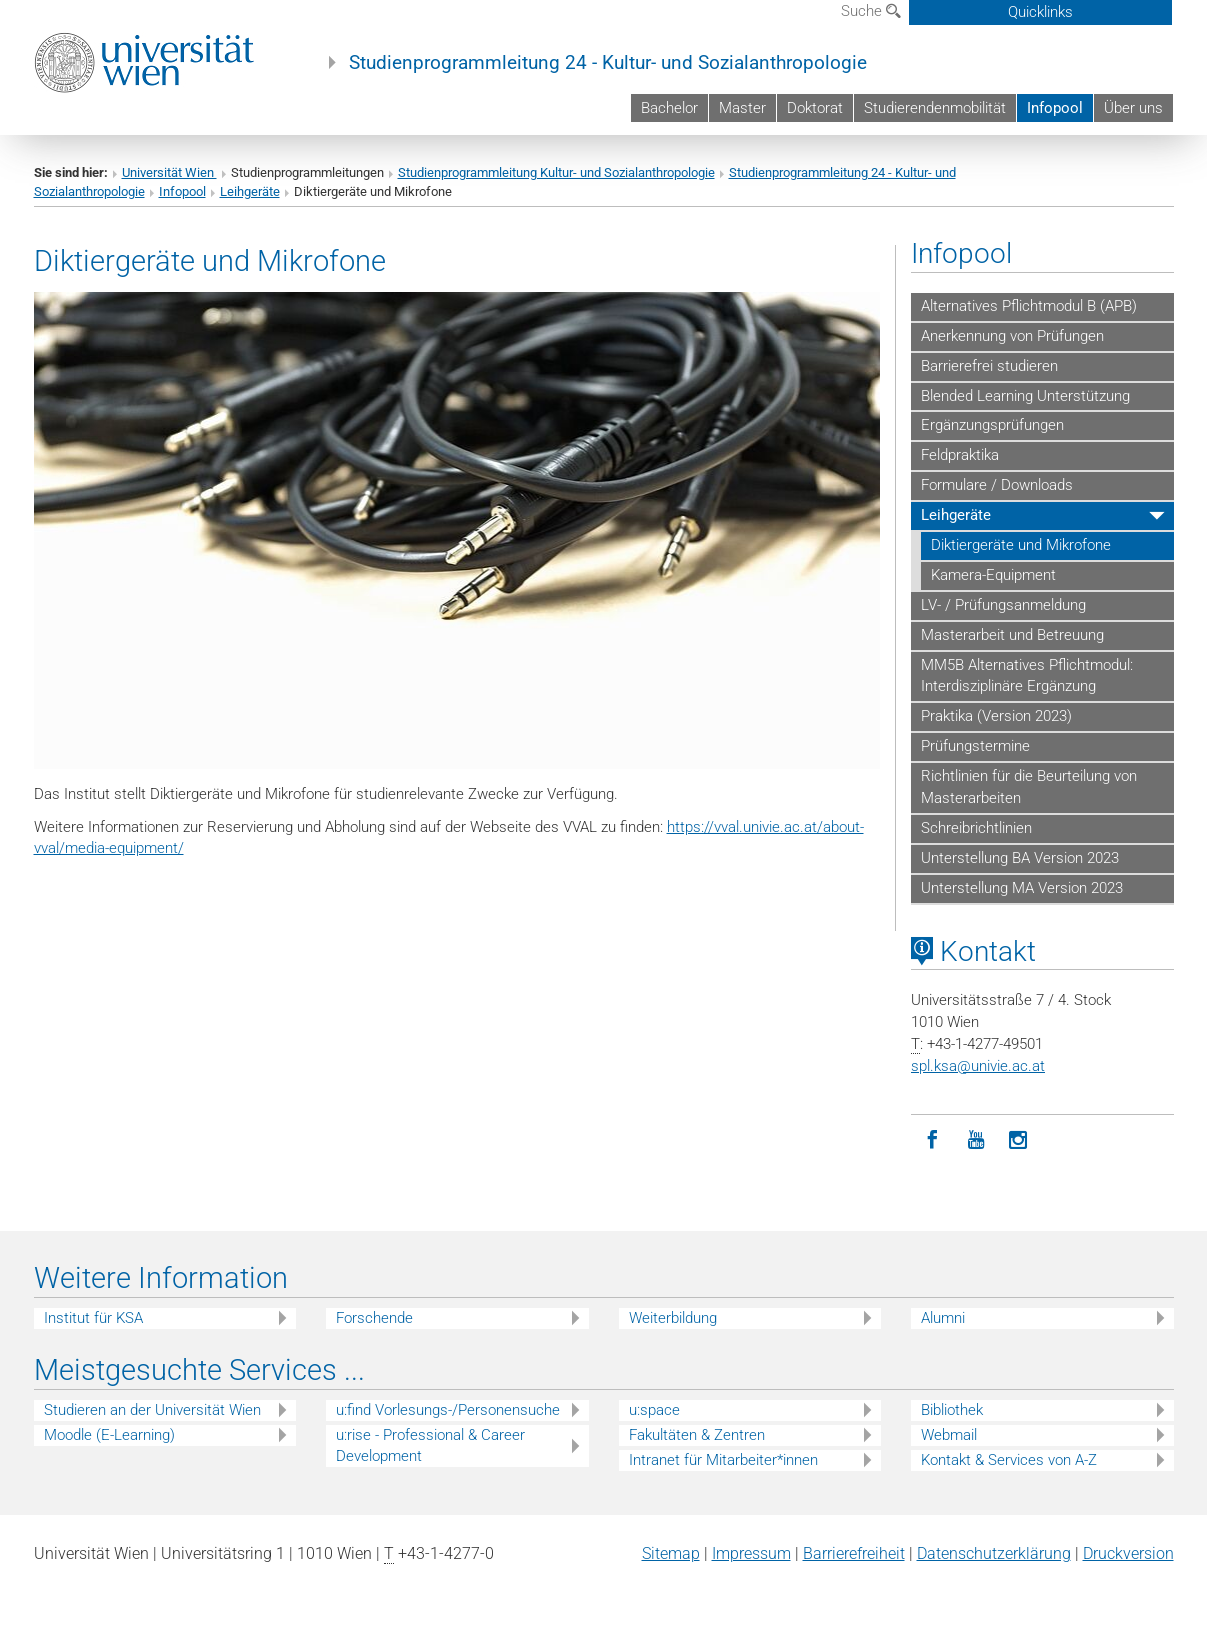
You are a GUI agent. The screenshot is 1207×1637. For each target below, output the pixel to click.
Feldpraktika (960, 455)
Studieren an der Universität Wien (152, 1410)
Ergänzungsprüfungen (992, 425)
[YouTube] (975, 1140)
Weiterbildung (673, 1318)
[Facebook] (932, 1140)
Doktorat (815, 108)
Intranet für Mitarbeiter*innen (723, 1460)
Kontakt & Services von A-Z (1009, 1460)
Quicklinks (1040, 12)
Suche (871, 11)
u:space (654, 1410)
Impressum (751, 1553)
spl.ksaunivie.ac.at (978, 1066)
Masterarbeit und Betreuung (1012, 635)
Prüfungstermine (975, 746)
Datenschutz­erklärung (994, 1553)
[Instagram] (1018, 1140)
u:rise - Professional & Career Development (430, 1445)
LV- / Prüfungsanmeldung (1003, 605)
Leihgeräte (250, 191)
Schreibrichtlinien (976, 828)
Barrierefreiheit (854, 1553)
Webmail (949, 1435)
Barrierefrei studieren (989, 366)
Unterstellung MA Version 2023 (1022, 888)
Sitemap (671, 1553)
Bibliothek (952, 1410)
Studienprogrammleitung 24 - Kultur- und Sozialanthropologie (608, 63)
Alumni (943, 1318)
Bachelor (669, 108)
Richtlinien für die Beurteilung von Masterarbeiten (1029, 787)
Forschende (374, 1318)
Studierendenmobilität (935, 108)
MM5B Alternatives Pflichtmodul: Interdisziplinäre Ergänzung (1027, 676)
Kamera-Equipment (993, 575)
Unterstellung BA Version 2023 (1020, 858)
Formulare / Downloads (997, 485)
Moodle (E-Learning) (109, 1435)
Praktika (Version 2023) (996, 716)
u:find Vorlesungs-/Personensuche (448, 1410)
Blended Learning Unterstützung (1025, 396)
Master (742, 108)
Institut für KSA (93, 1318)
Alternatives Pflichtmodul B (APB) (1029, 306)
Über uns (1133, 108)
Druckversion (1128, 1553)
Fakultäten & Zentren (697, 1435)
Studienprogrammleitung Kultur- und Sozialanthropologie (556, 172)
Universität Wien (169, 172)
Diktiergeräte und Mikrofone (1021, 545)
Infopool (1055, 108)
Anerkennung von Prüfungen (1012, 336)
